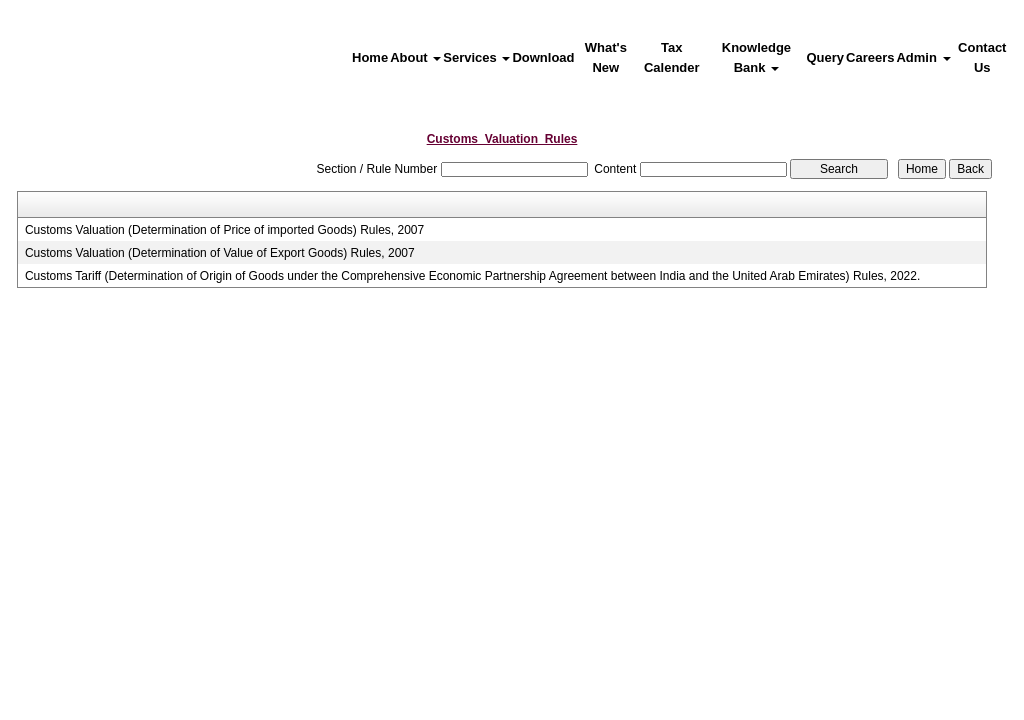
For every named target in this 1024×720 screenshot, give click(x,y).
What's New (606, 57)
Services (476, 57)
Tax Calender (672, 57)
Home (370, 57)
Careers (870, 57)
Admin (923, 57)
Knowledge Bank (756, 57)
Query (825, 57)
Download (543, 57)
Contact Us (982, 57)
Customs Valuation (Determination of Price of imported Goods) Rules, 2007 (224, 230)
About (415, 57)
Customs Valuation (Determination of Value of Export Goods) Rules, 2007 (220, 253)
